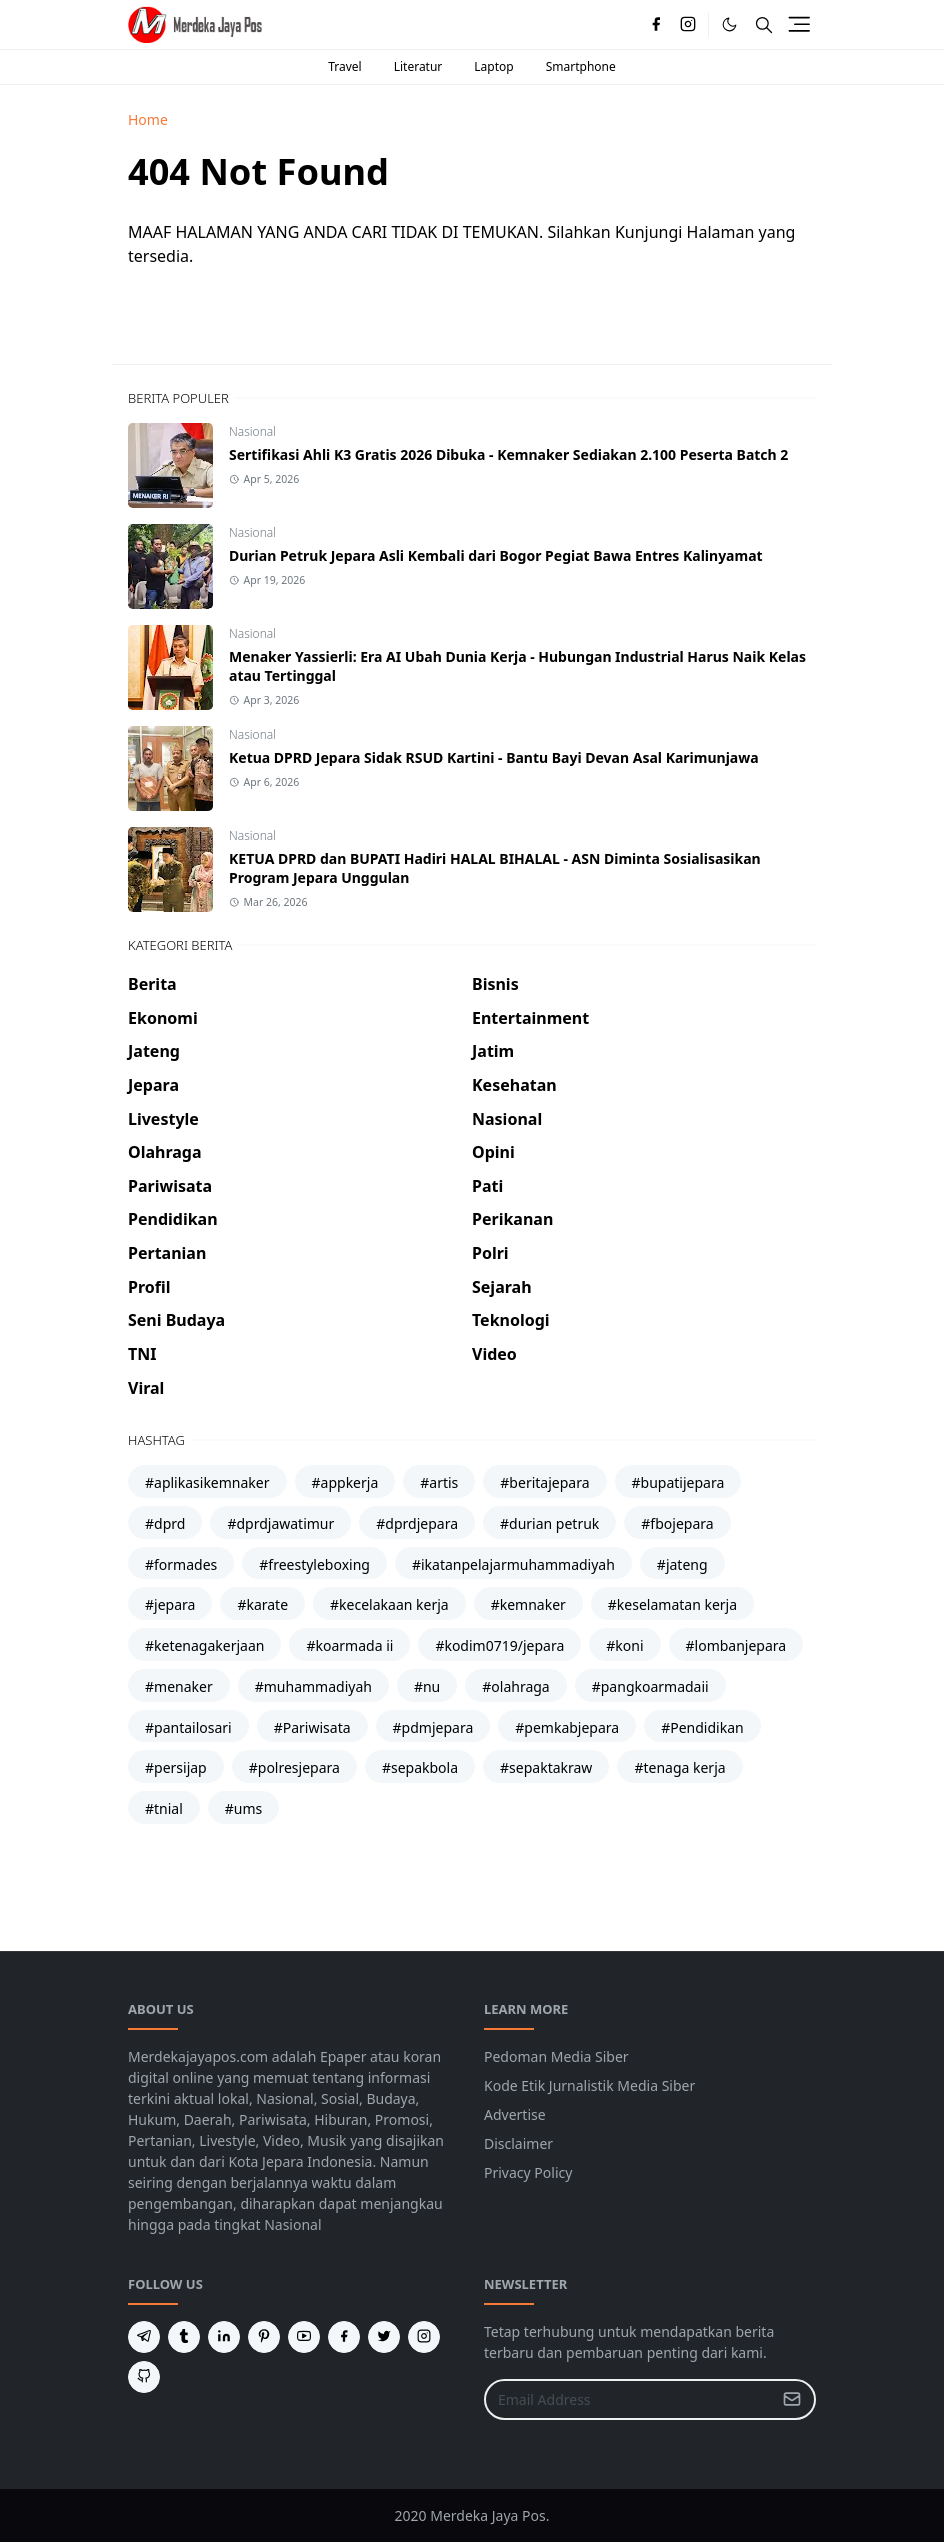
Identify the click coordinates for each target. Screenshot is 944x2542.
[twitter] (384, 2337)
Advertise (515, 2114)
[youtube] (304, 2337)
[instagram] (688, 25)
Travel (344, 66)
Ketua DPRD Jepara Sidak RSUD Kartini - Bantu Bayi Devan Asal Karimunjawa (494, 757)
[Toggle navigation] (799, 24)
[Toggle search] (764, 25)
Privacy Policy (528, 2172)
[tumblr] (184, 2337)
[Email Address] (628, 2399)
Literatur (418, 66)
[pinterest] (264, 2337)
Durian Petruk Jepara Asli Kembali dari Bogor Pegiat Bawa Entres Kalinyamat (496, 555)
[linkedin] (224, 2337)
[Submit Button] (792, 2399)
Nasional (252, 431)
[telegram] (144, 2337)
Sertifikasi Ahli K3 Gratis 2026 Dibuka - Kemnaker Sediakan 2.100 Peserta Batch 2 (508, 454)
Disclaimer (518, 2143)
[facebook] (656, 25)
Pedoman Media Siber (556, 2056)
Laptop (493, 66)
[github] (144, 2377)
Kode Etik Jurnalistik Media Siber (589, 2085)
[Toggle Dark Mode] (729, 24)
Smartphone (581, 66)
